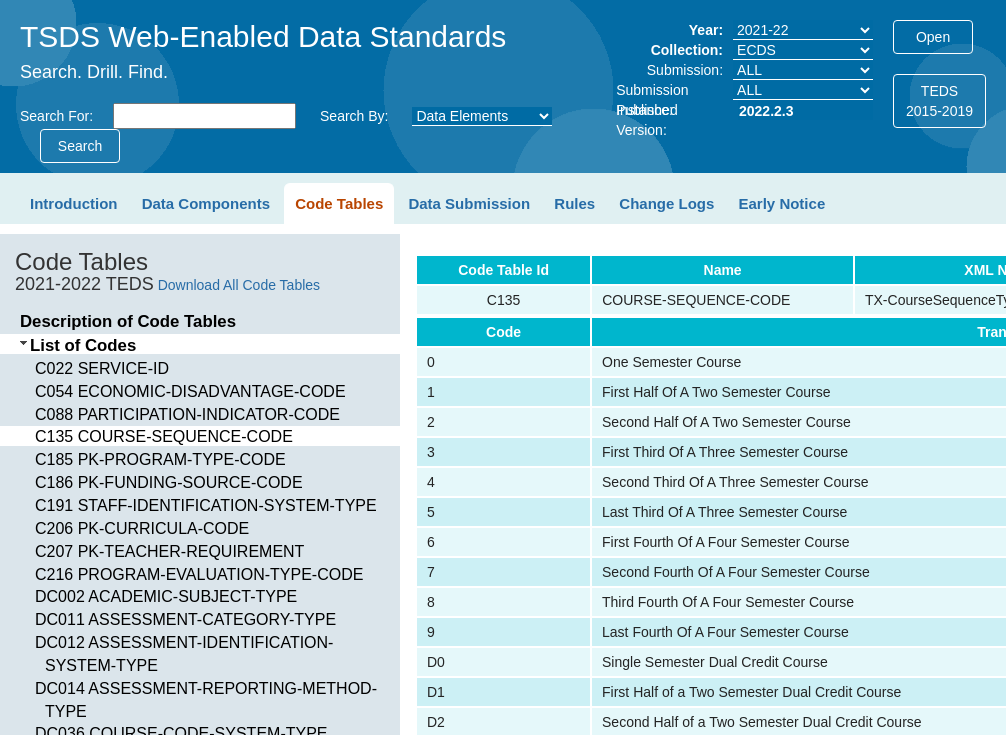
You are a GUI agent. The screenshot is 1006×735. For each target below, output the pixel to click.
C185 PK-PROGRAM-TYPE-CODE (160, 459)
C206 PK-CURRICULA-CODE (142, 528)
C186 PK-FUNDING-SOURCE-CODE (169, 482)
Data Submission (469, 203)
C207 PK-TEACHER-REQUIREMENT (169, 551)
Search (80, 146)
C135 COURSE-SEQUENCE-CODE (164, 436)
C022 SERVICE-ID (102, 368)
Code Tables (339, 203)
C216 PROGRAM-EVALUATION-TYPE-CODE (199, 574)
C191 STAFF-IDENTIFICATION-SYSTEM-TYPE (206, 505)
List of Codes (83, 345)
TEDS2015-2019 (939, 101)
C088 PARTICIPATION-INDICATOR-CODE (187, 414)
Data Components (206, 203)
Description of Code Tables (128, 321)
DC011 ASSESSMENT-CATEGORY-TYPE (185, 619)
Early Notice (782, 203)
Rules (574, 203)
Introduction (73, 203)
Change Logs (666, 203)
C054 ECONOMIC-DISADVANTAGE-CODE (190, 391)
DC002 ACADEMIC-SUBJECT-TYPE (166, 596)
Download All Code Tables (239, 285)
